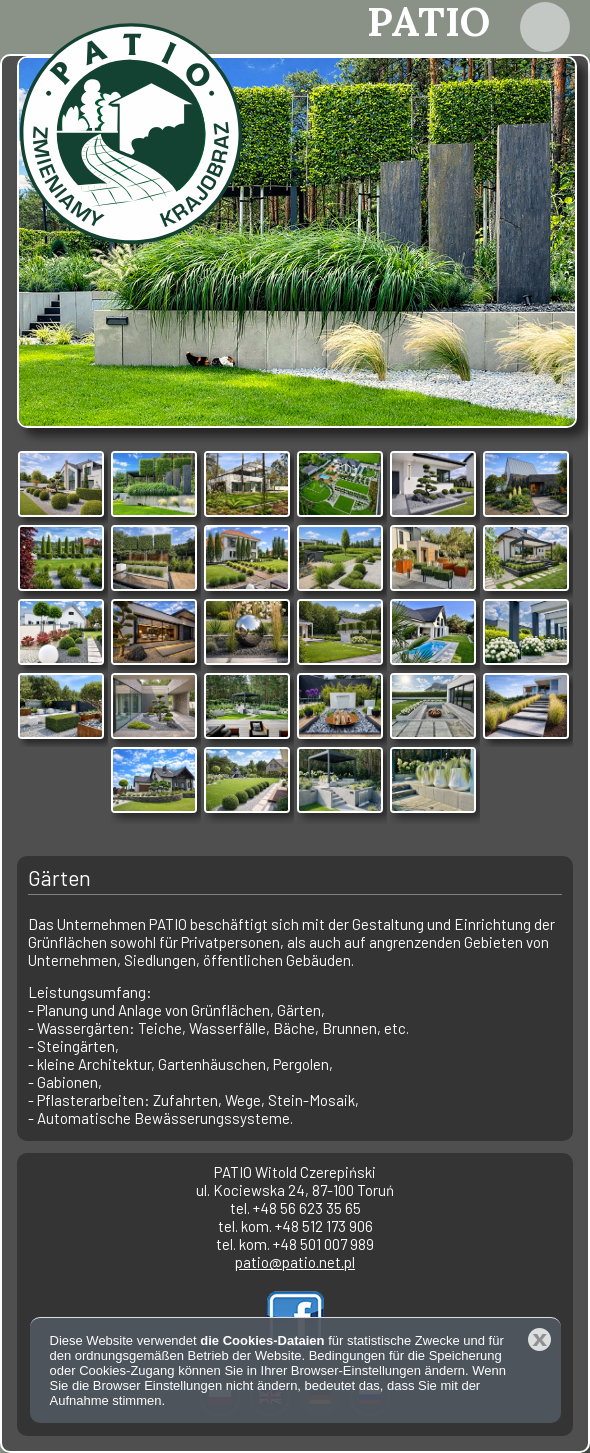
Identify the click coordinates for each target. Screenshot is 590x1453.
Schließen (539, 1339)
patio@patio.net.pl (295, 1262)
